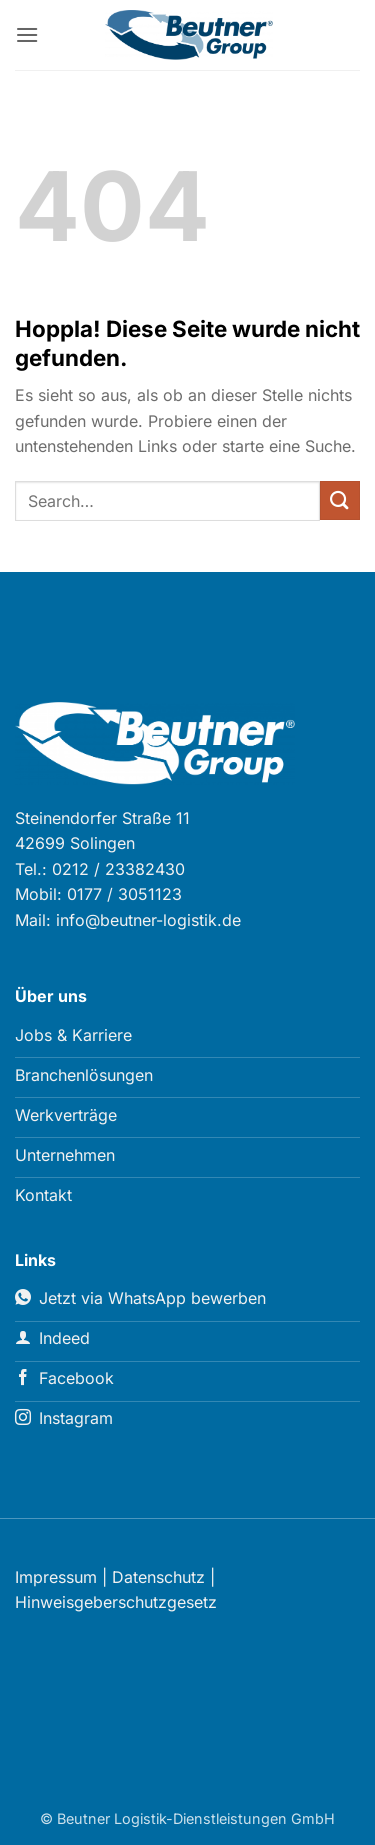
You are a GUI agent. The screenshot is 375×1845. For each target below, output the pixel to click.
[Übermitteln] (340, 500)
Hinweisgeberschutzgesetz (116, 1602)
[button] (27, 34)
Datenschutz (158, 1577)
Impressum (56, 1577)
